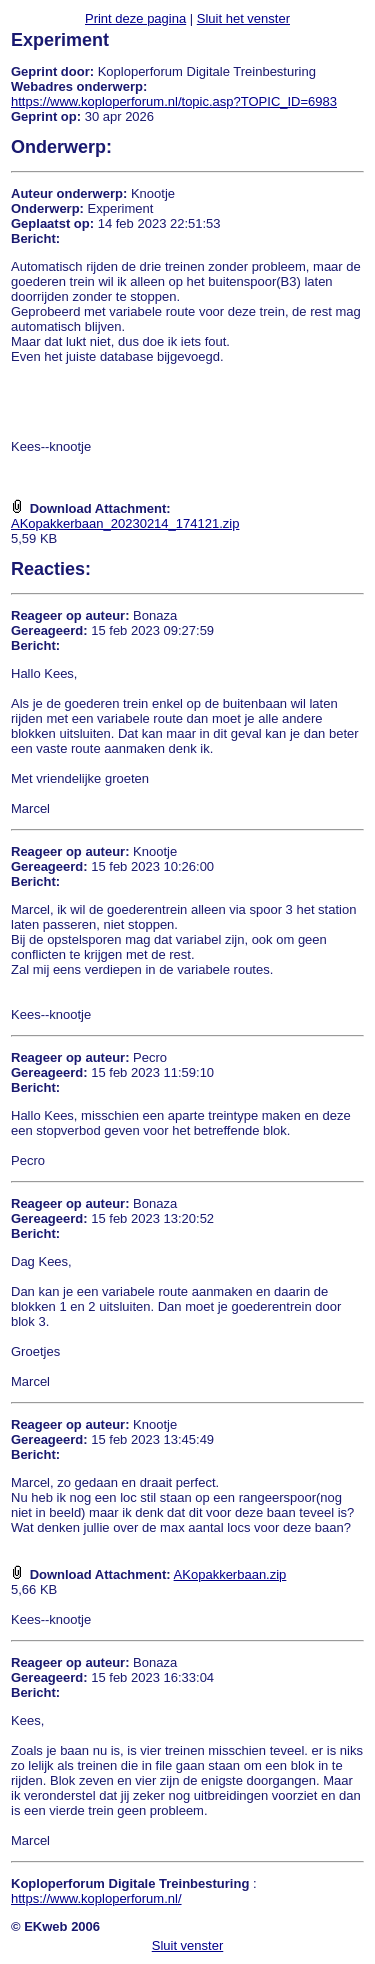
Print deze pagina (135, 18)
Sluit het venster (243, 18)
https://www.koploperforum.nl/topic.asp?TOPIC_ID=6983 (174, 101)
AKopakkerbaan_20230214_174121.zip (125, 523)
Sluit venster (188, 1945)
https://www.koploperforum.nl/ (96, 1898)
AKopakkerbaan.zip (230, 1574)
